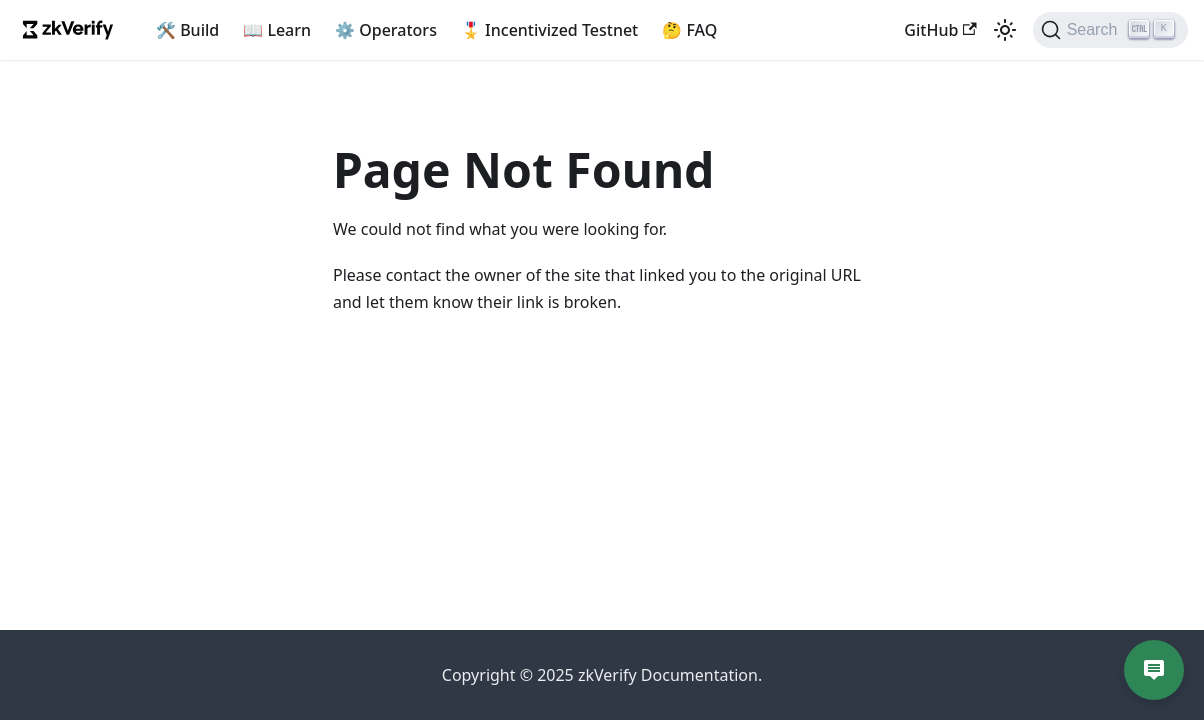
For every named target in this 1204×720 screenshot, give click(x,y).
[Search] (1110, 30)
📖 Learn (277, 30)
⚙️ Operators (386, 30)
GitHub (940, 30)
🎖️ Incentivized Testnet (549, 30)
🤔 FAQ (689, 30)
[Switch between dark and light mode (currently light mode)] (1005, 30)
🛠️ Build (187, 30)
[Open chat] (1154, 670)
